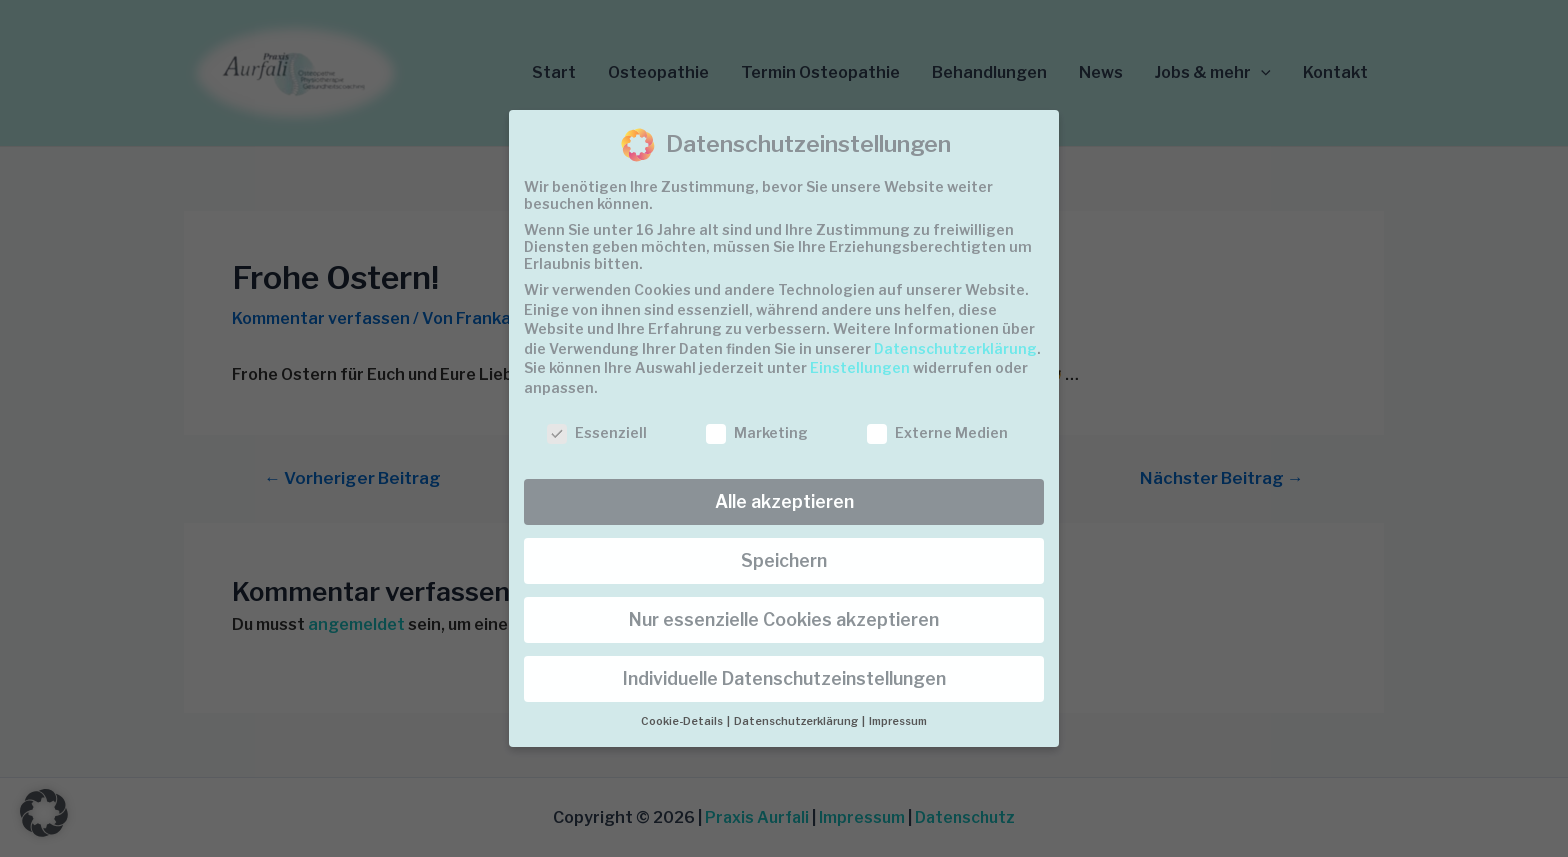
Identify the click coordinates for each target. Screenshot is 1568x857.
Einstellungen (860, 367)
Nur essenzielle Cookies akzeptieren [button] (784, 619)
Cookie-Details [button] (683, 721)
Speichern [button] (784, 560)
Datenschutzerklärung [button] (797, 721)
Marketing (757, 432)
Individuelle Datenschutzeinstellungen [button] (784, 678)
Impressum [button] (898, 721)
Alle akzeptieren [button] (784, 501)
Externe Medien (937, 432)
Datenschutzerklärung (955, 348)
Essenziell (597, 432)
